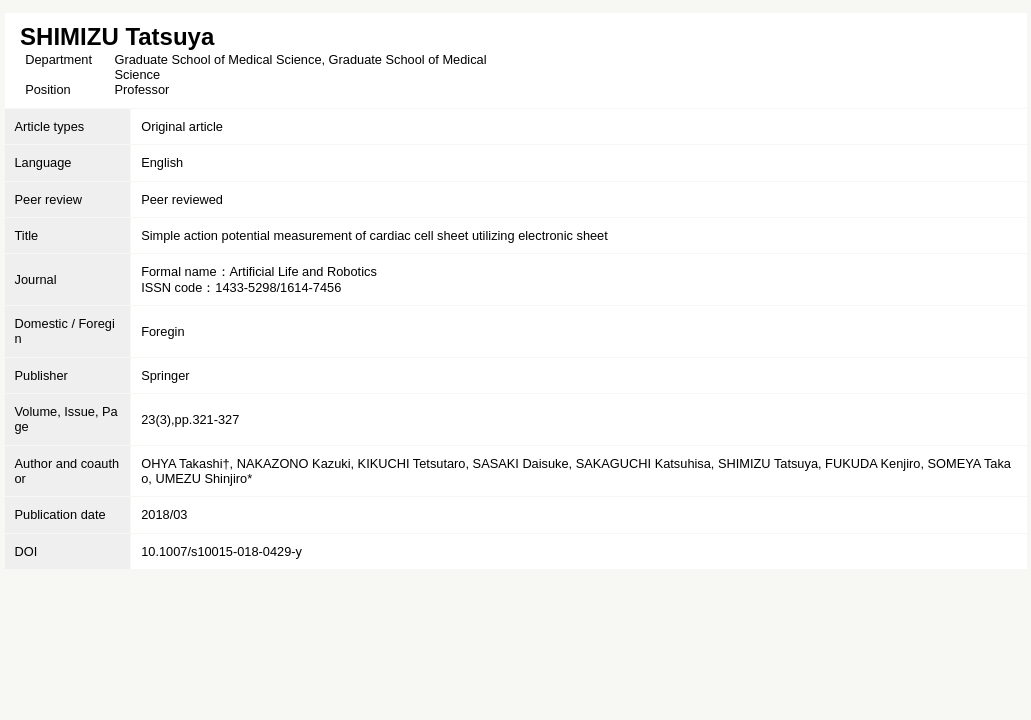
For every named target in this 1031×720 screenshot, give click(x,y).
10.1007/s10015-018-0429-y (221, 551)
